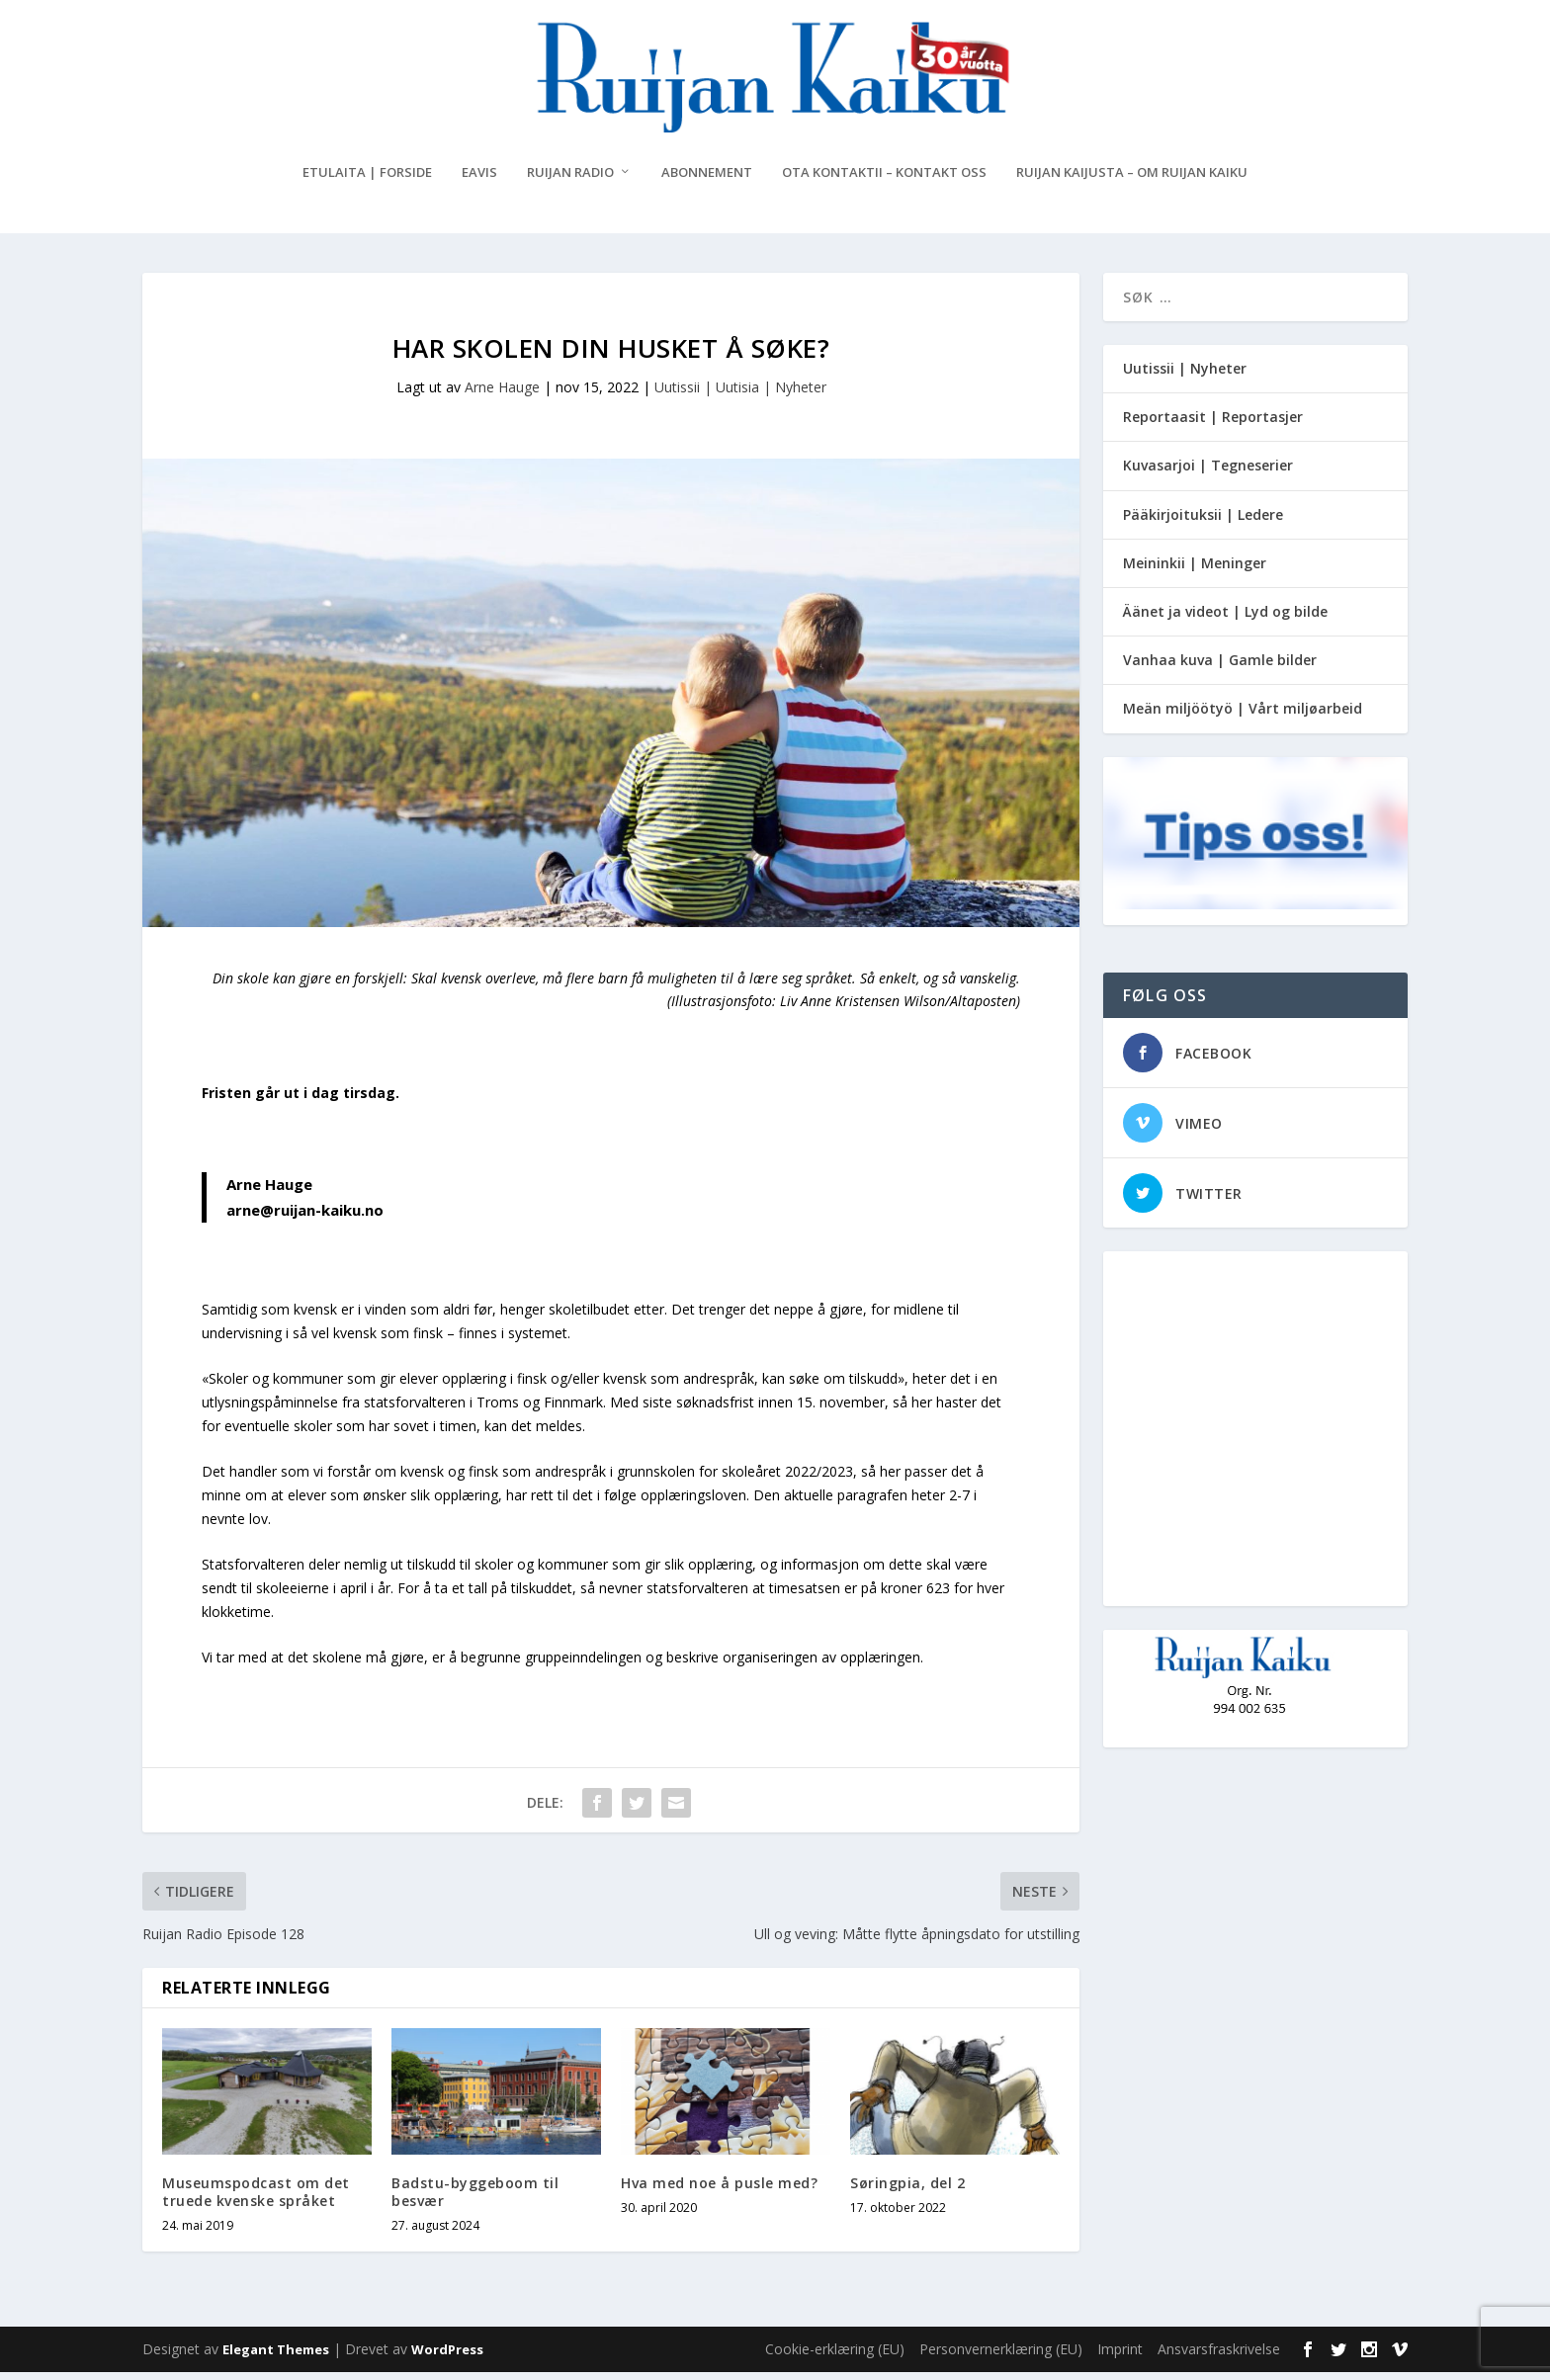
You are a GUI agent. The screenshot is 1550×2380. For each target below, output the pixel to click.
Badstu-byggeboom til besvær (475, 2199)
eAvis (479, 180)
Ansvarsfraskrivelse (1219, 2356)
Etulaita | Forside (367, 180)
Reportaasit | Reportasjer (1213, 424)
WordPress (447, 2357)
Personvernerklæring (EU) (1000, 2356)
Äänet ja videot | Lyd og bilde (1225, 619)
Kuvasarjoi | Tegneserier (1208, 473)
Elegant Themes (275, 2357)
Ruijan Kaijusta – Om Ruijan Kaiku (1132, 180)
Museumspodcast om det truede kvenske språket (256, 2199)
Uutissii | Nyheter (1185, 376)
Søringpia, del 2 (907, 2190)
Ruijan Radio (570, 180)
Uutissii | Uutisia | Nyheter (740, 394)
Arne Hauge (502, 394)
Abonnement (706, 180)
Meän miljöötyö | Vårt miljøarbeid (1242, 716)
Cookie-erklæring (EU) (834, 2356)
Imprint (1120, 2356)
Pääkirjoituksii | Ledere (1203, 522)
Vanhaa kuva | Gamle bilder (1220, 667)
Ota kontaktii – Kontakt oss (884, 180)
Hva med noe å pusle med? (719, 2190)
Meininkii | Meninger (1194, 570)
